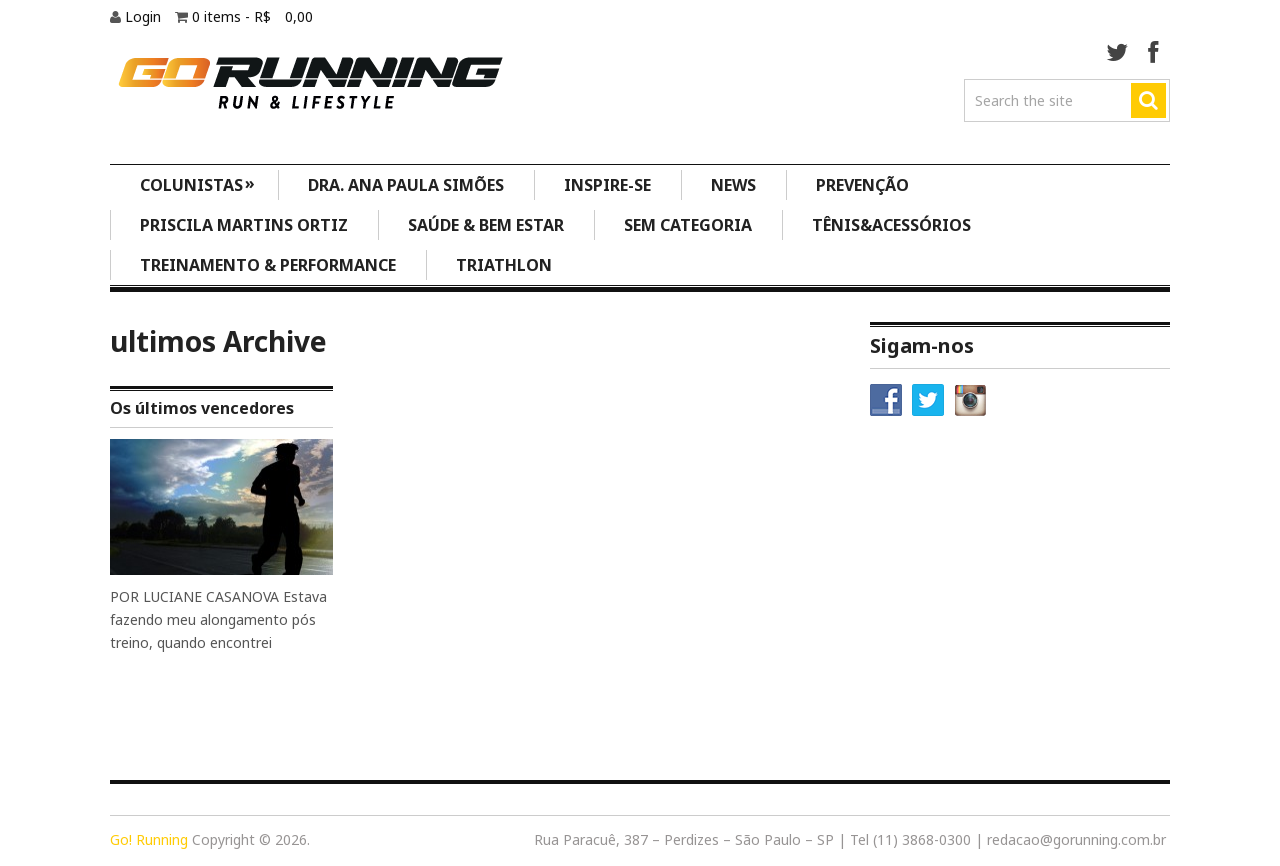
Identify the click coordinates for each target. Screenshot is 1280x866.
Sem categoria (688, 225)
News (733, 185)
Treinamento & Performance (268, 265)
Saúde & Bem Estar (486, 225)
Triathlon (504, 265)
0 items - (252, 16)
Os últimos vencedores (202, 408)
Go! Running (149, 839)
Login (145, 16)
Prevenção (862, 185)
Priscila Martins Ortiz (244, 225)
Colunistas (198, 183)
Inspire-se (607, 185)
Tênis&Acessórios (891, 225)
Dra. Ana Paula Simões (406, 185)
